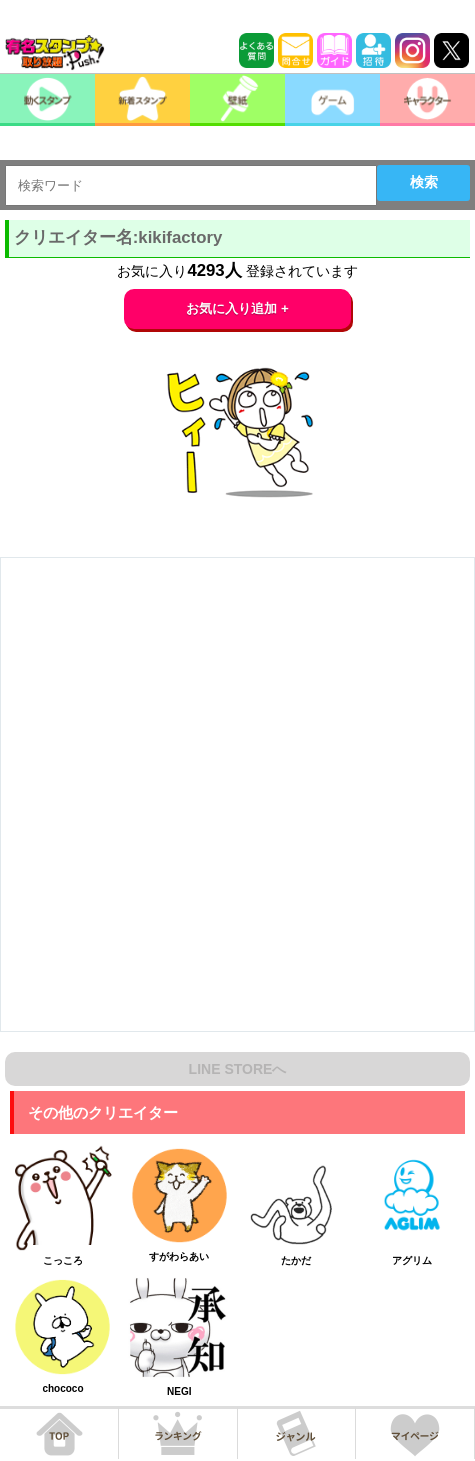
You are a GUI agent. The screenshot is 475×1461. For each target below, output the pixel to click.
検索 (424, 182)
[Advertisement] (237, 794)
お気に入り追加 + (237, 308)
